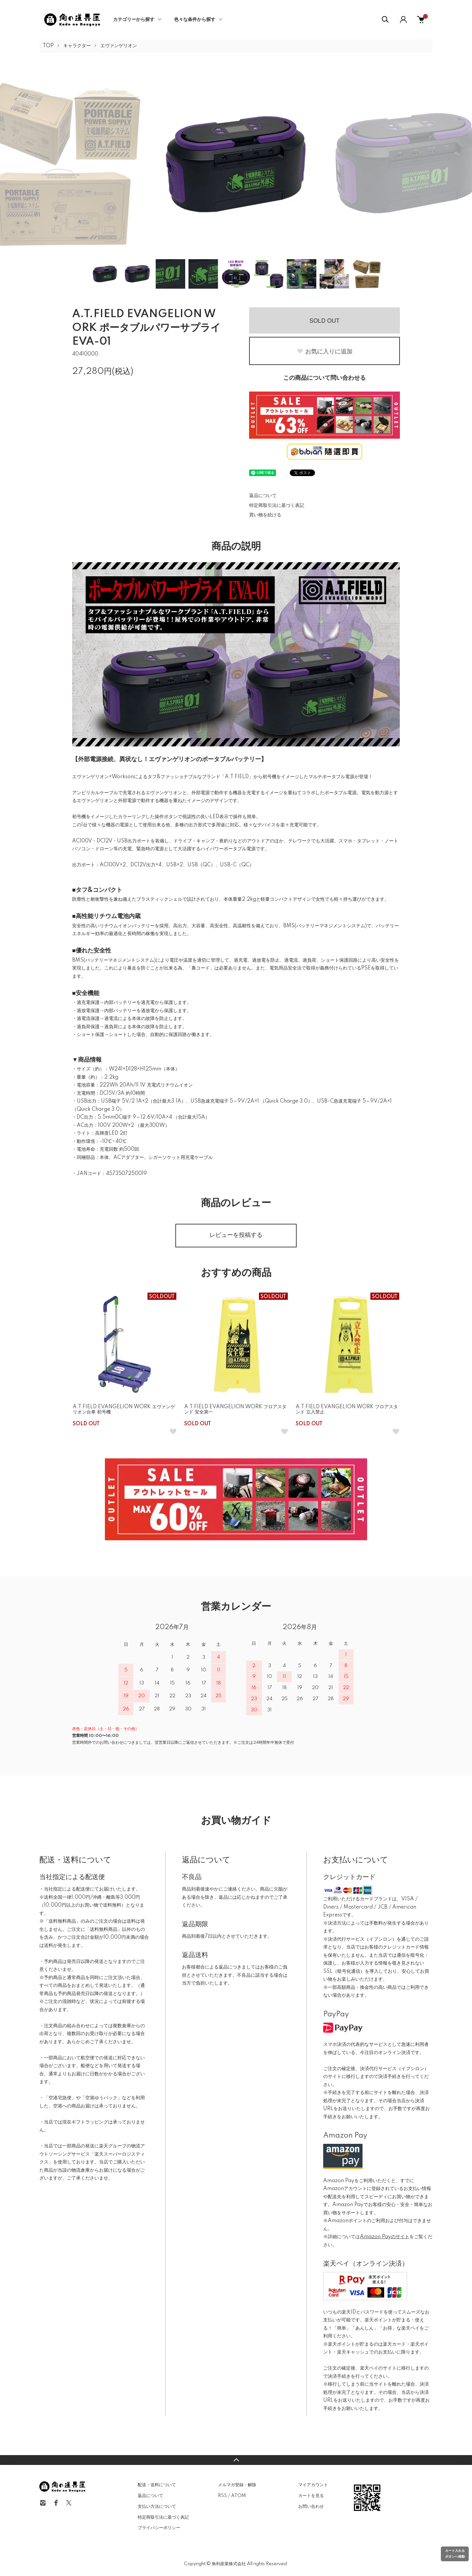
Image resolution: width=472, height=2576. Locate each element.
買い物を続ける (265, 515)
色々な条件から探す (194, 19)
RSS (222, 2495)
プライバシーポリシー (159, 2528)
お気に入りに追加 (324, 351)
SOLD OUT (324, 320)
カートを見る (311, 2495)
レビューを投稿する (236, 1235)
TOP (48, 45)
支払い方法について (157, 2506)
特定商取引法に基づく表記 (276, 505)
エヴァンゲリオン (118, 45)
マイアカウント (313, 2485)
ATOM (238, 2495)
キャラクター (77, 45)
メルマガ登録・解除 (237, 2485)
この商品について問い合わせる (324, 378)
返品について (263, 495)
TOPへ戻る (236, 2460)
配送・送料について (157, 2485)
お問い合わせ (311, 2506)
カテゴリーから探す (133, 19)
